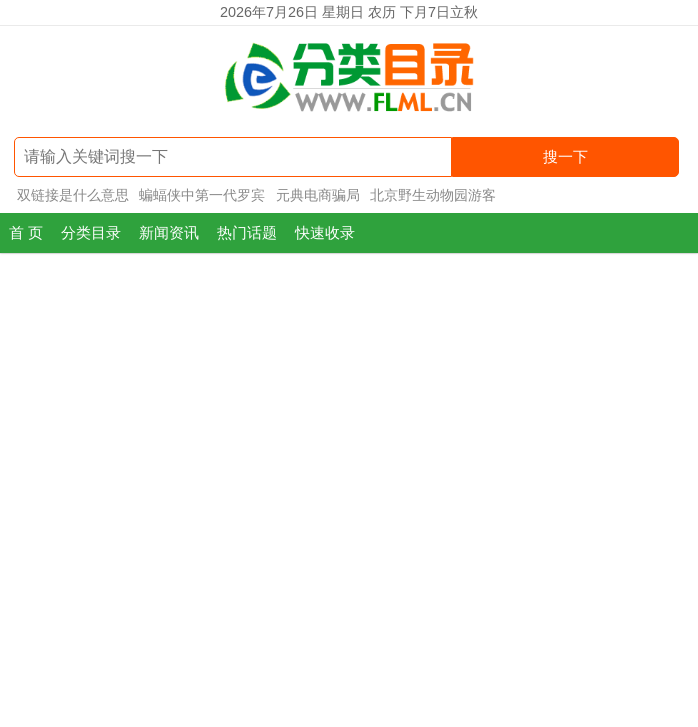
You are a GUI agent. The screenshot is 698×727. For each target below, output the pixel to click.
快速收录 (325, 232)
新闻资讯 (169, 232)
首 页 (26, 232)
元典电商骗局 (318, 195)
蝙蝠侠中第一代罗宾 (202, 195)
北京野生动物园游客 (433, 195)
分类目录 (91, 232)
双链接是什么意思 (73, 195)
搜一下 (565, 156)
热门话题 (247, 232)
